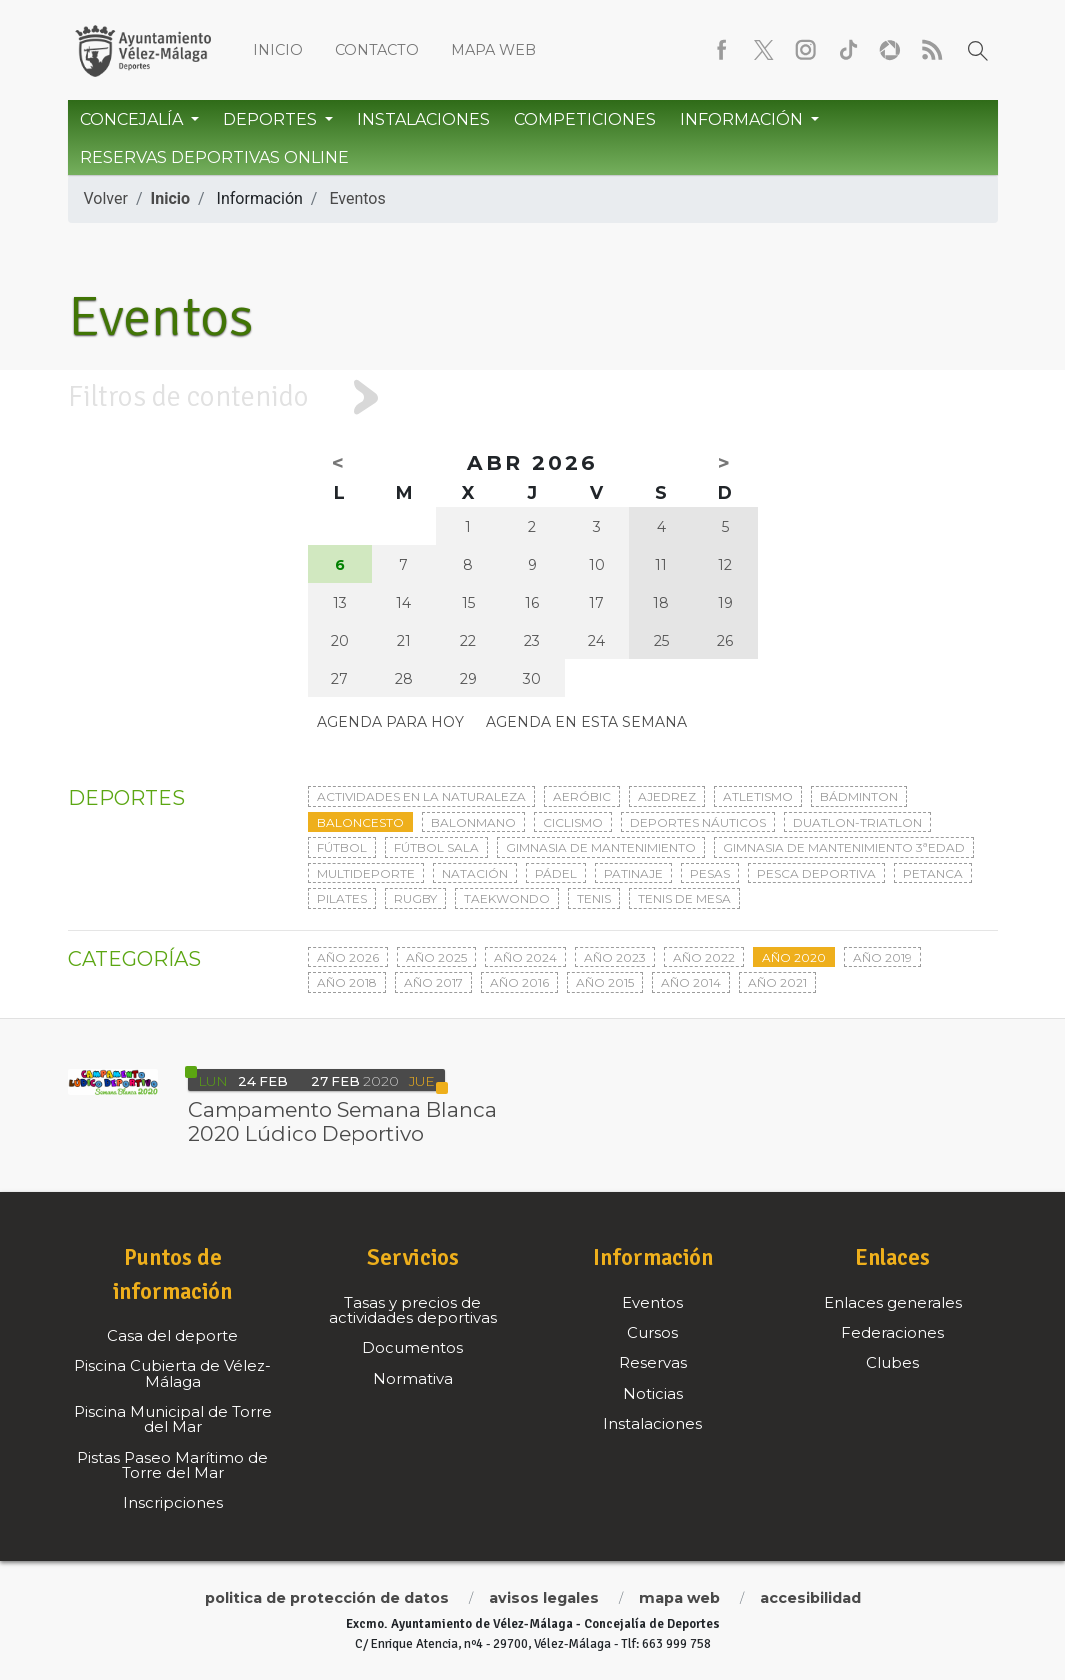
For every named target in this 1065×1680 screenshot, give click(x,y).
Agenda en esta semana (586, 722)
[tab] (532, 397)
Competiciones (585, 119)
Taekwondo (507, 898)
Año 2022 (704, 957)
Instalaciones (423, 119)
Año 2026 (348, 957)
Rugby (415, 898)
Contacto (377, 50)
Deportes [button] (272, 119)
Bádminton (859, 796)
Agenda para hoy (390, 722)
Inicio (278, 50)
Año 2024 (525, 957)
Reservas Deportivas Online (214, 157)
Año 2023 (615, 957)
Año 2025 (436, 957)
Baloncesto (360, 822)
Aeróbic (582, 796)
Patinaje (633, 873)
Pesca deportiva (816, 873)
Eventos (357, 198)
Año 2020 (794, 957)
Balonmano (473, 822)
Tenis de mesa (684, 898)
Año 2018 (347, 982)
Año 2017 (433, 982)
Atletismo (758, 796)
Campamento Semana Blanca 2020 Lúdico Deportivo (342, 1121)
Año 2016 (519, 982)
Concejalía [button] (133, 119)
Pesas (710, 873)
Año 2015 (605, 982)
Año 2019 (882, 957)
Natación (475, 873)
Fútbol (342, 847)
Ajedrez (667, 796)
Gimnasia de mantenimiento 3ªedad (844, 847)
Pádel (556, 873)
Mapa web (493, 50)
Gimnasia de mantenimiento (601, 847)
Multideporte (366, 873)
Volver (106, 198)
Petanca (933, 873)
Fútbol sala (436, 847)
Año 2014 (691, 982)
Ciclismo (573, 822)
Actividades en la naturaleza (421, 796)
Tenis (594, 898)
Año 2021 (777, 982)
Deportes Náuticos (698, 822)
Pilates (342, 898)
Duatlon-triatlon (857, 822)
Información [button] (743, 119)
